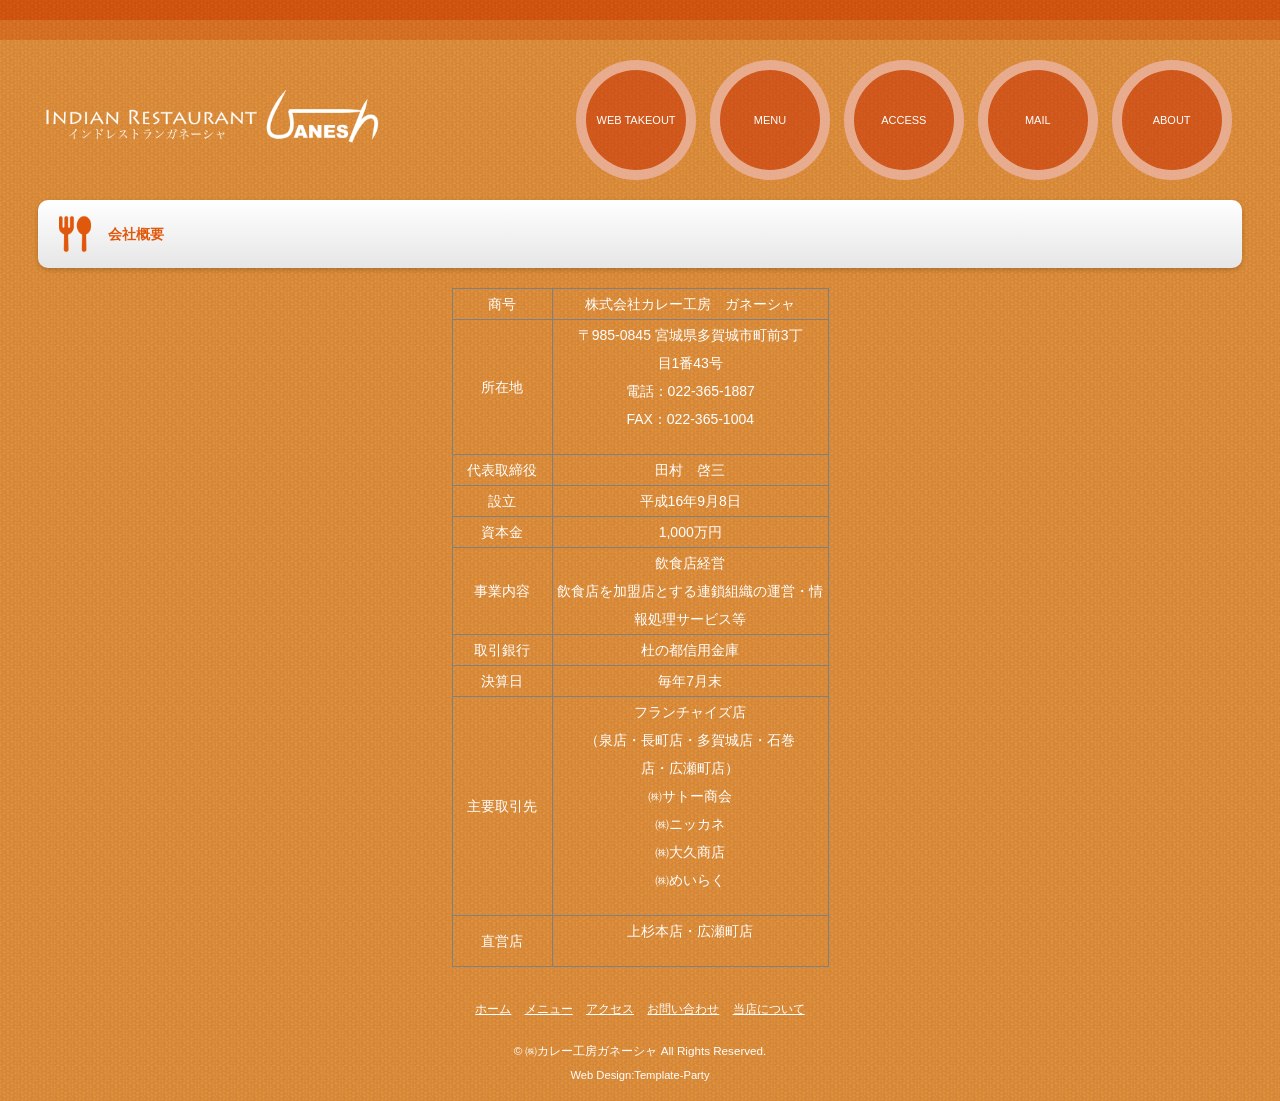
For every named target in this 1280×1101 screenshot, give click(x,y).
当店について (769, 1009)
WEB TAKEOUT (636, 120)
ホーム (493, 1009)
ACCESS (903, 120)
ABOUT (1172, 120)
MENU (770, 120)
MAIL (1038, 120)
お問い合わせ (683, 1009)
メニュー (549, 1009)
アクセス (610, 1009)
